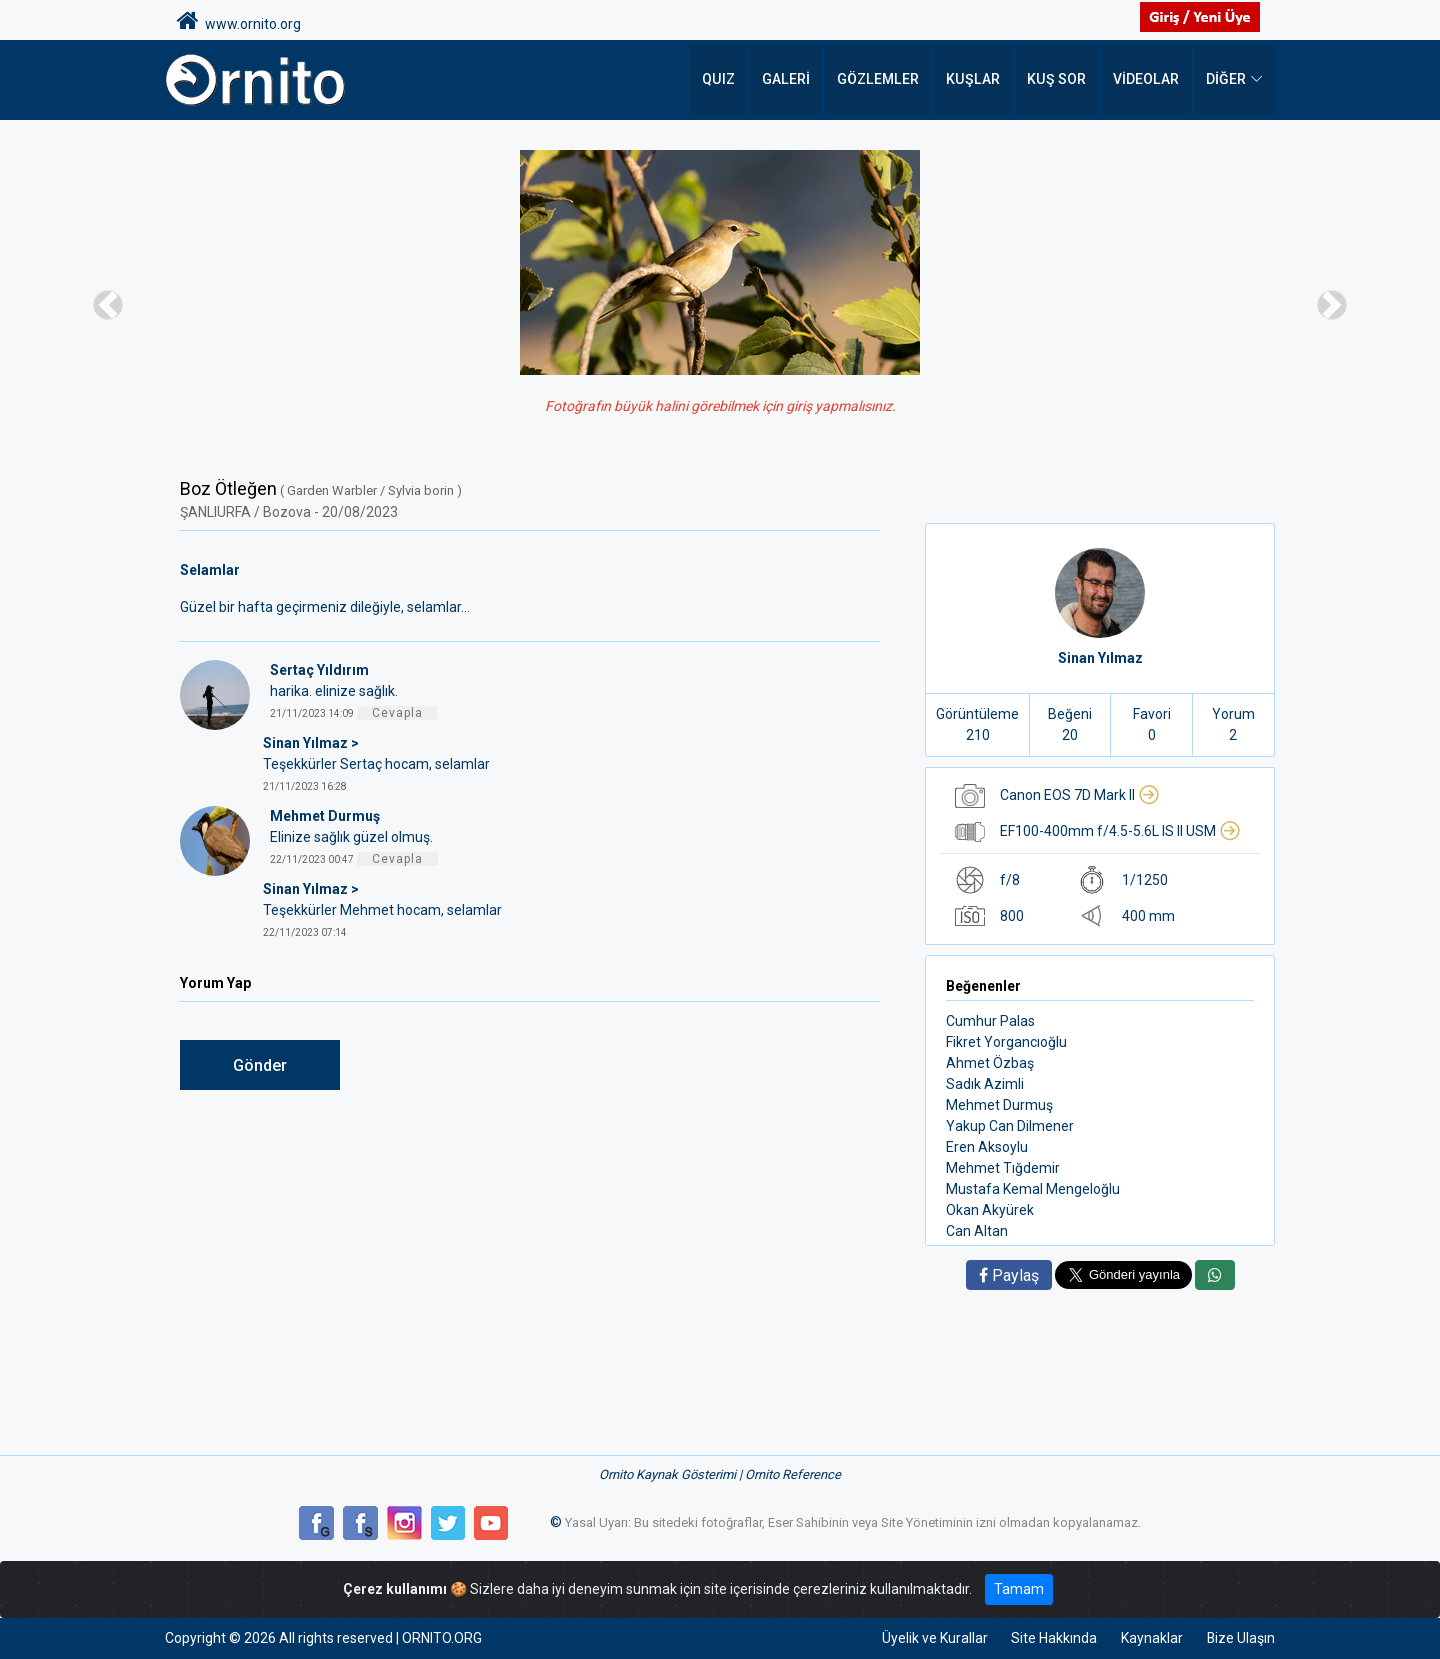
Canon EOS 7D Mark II (1080, 795)
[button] (108, 304)
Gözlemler (885, 80)
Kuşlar (977, 80)
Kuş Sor (1058, 80)
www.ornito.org (239, 21)
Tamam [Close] (1019, 1589)
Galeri (794, 80)
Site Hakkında (1053, 1638)
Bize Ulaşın (1240, 1638)
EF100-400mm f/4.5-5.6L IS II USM (1120, 831)
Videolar (1146, 80)
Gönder (260, 1065)
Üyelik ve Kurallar (933, 1638)
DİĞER (1226, 80)
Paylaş (1009, 1275)
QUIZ (728, 80)
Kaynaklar (1151, 1638)
